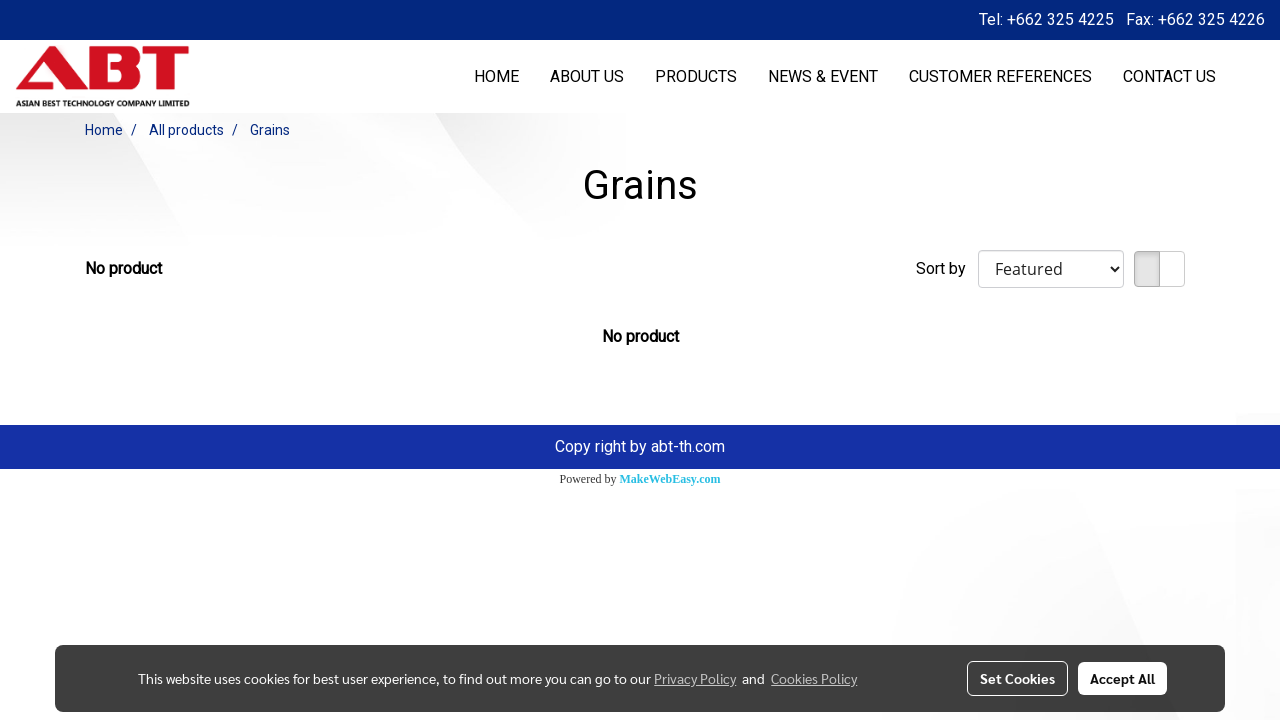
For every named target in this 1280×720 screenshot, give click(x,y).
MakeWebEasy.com (670, 479)
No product (123, 268)
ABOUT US (587, 76)
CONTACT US (1169, 76)
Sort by (947, 268)
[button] (1249, 77)
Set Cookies (1017, 678)
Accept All (1122, 678)
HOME (496, 76)
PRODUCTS (696, 76)
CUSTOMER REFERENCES (1000, 76)
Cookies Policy (814, 678)
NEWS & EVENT (823, 76)
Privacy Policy (695, 678)
